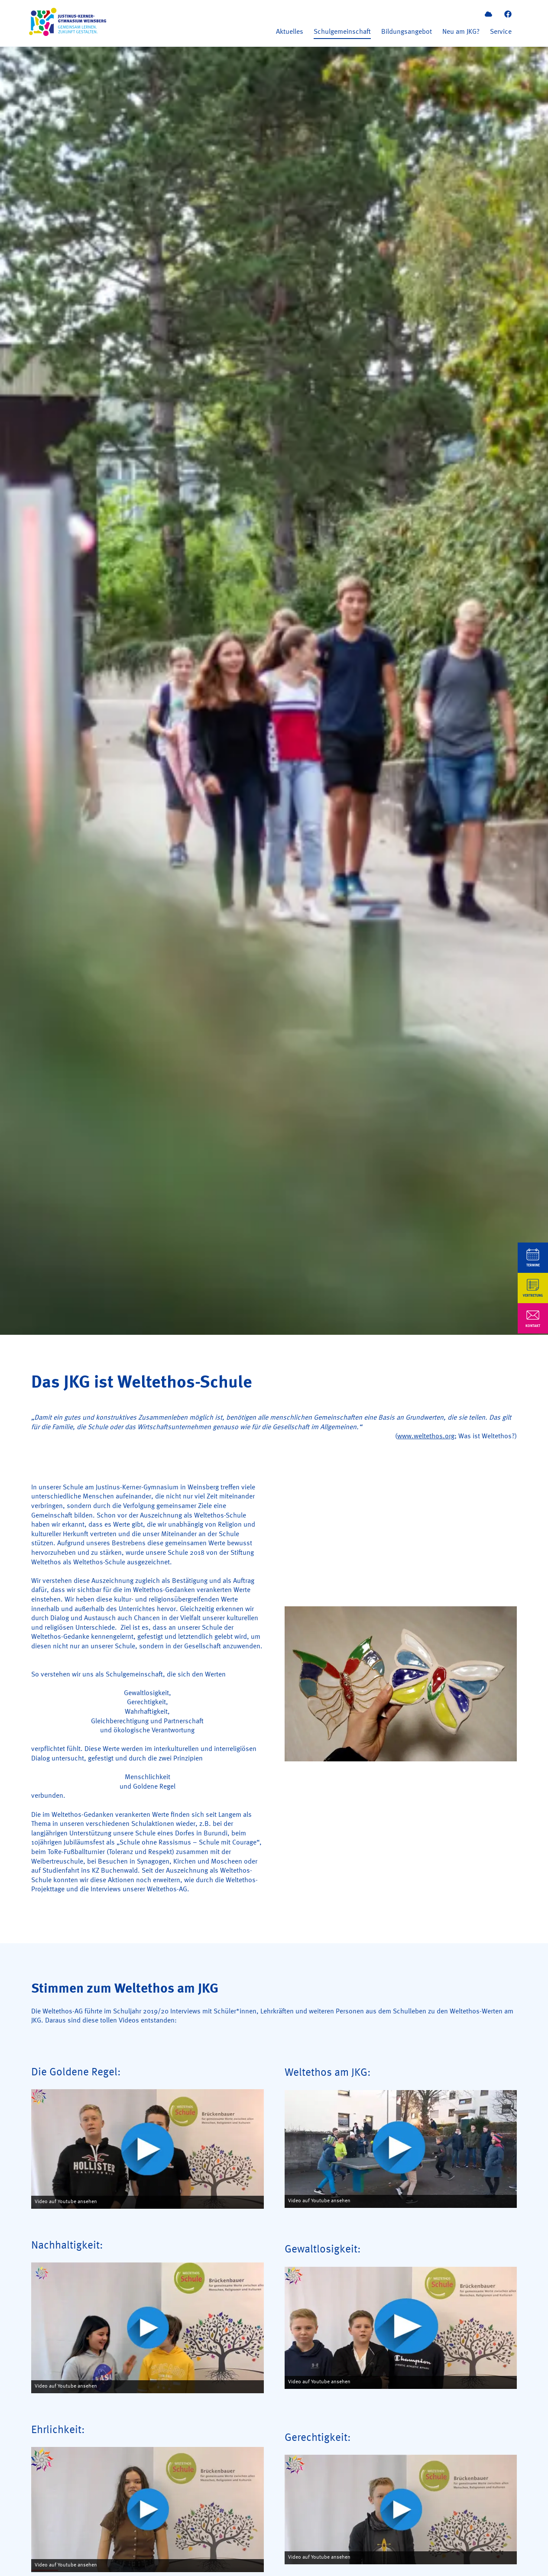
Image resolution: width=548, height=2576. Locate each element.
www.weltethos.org (425, 1436)
